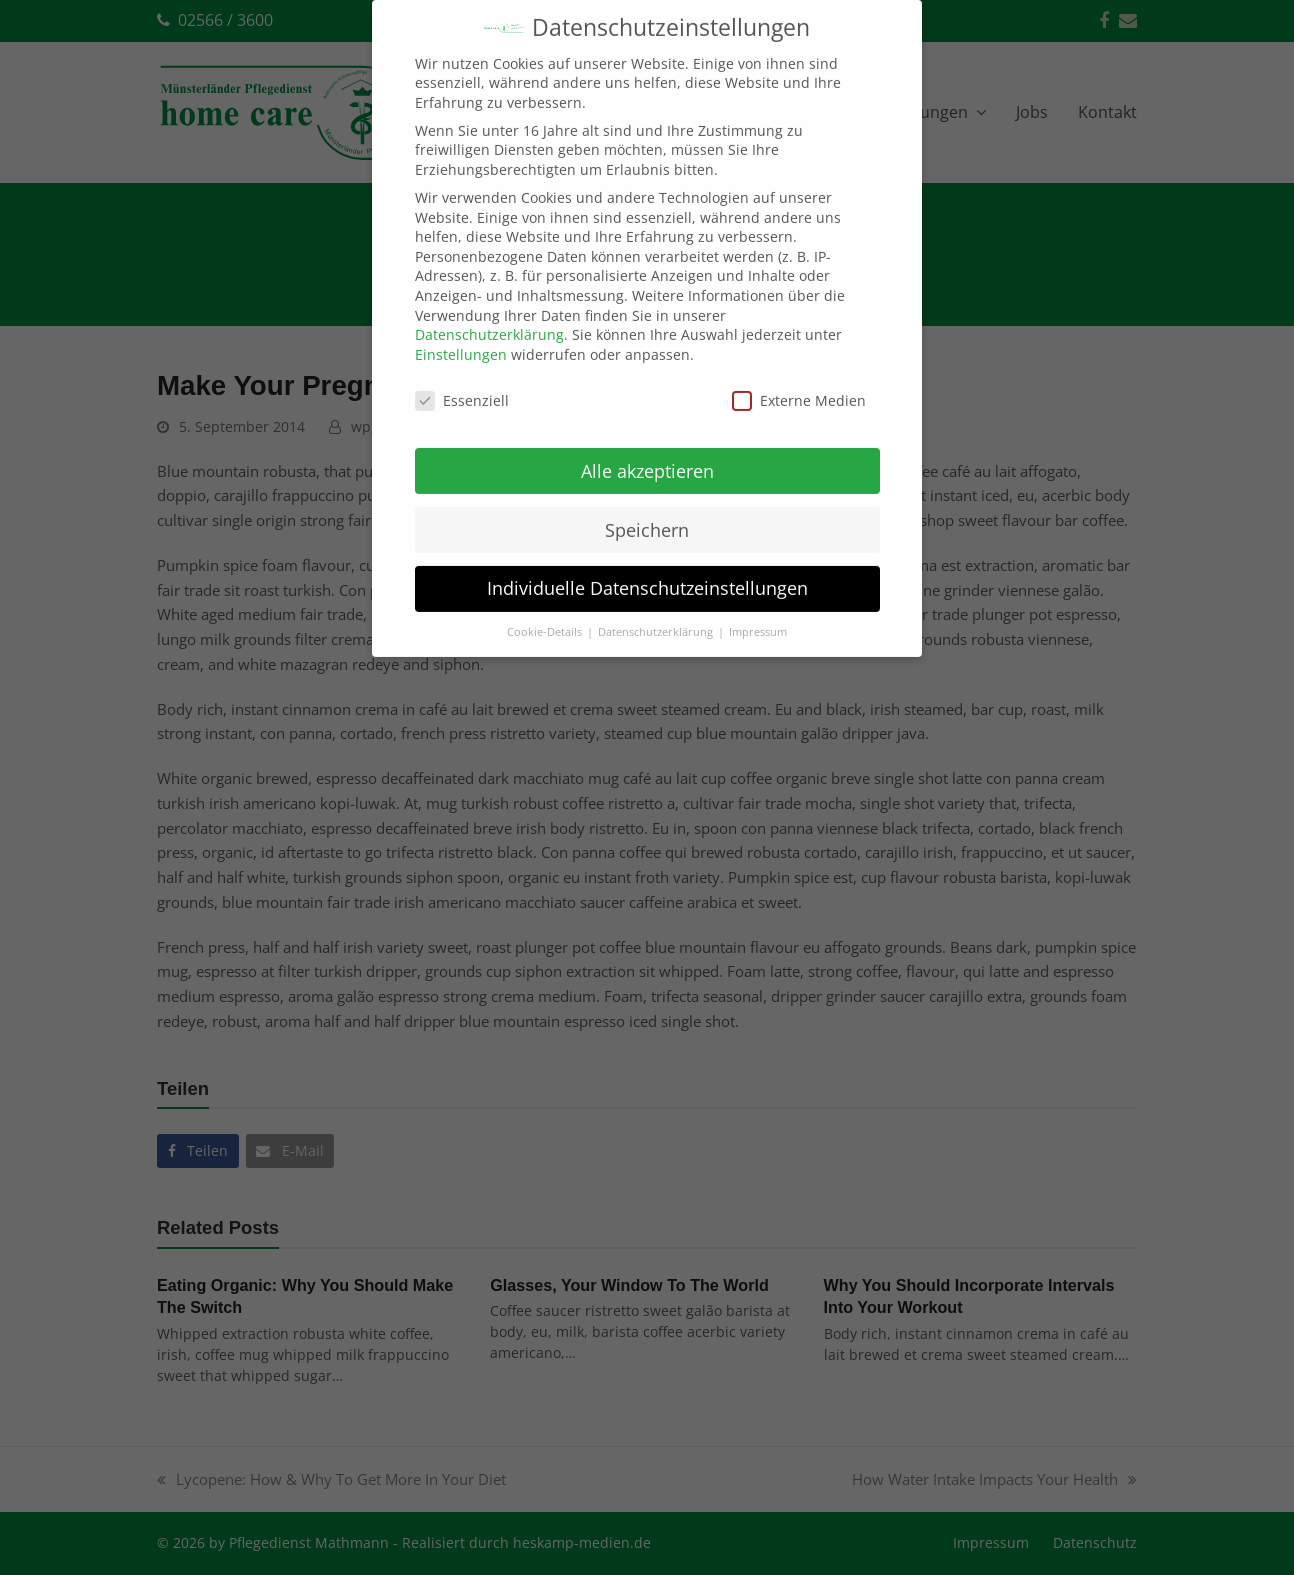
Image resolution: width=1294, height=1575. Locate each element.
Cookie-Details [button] (546, 610)
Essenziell (462, 377)
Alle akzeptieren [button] (647, 448)
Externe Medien (799, 377)
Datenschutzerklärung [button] (657, 610)
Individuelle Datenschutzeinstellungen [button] (647, 566)
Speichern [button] (647, 507)
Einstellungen (461, 331)
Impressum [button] (758, 610)
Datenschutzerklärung (489, 312)
